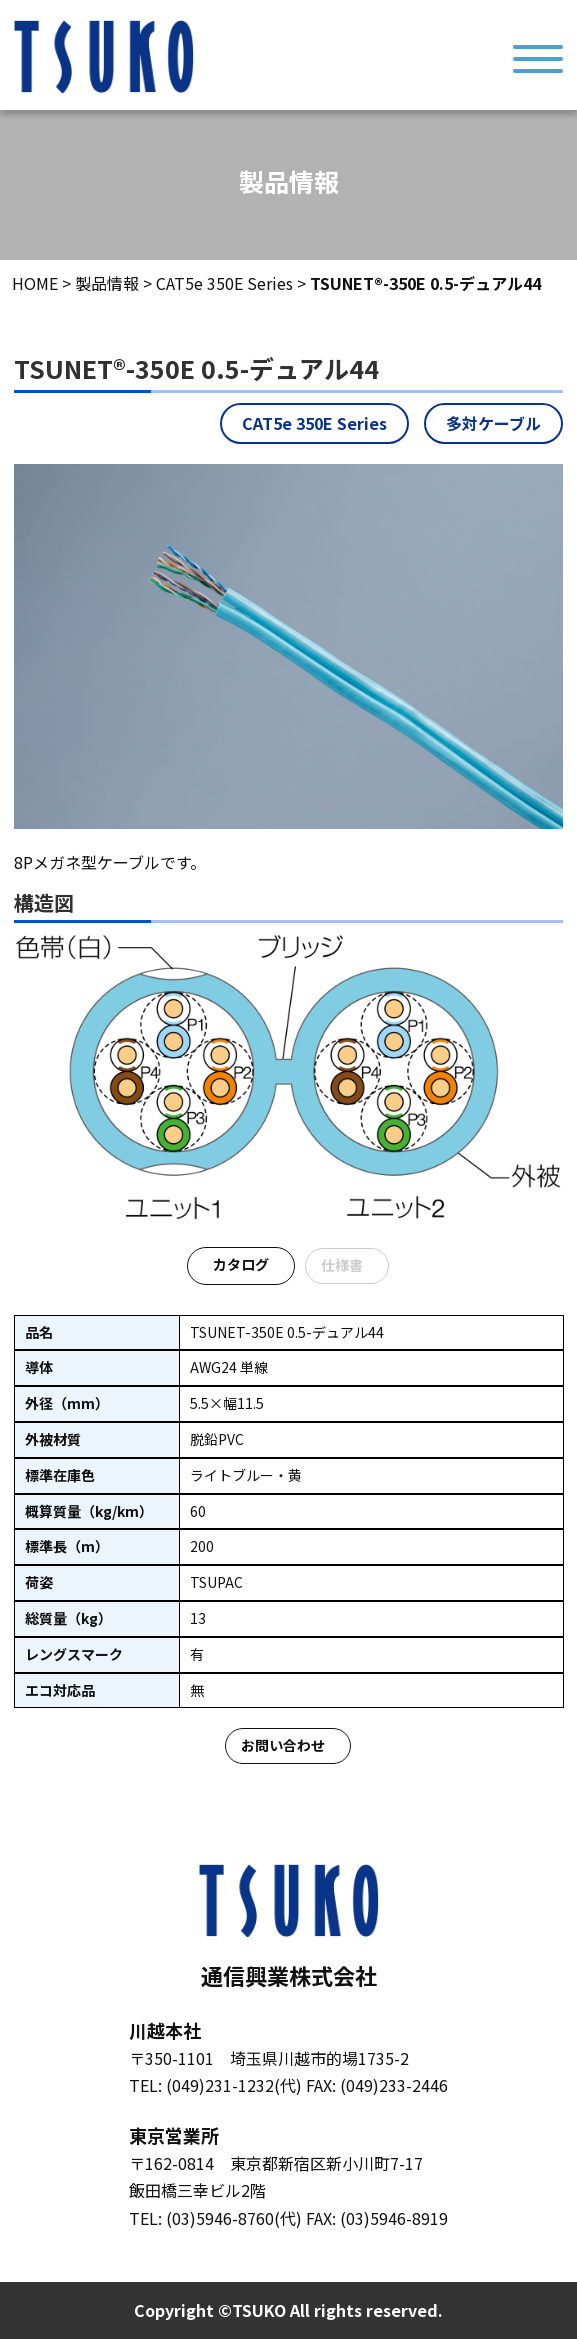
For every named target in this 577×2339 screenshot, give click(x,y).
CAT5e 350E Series (314, 423)
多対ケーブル (493, 423)
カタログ (241, 1264)
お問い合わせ (283, 1745)
